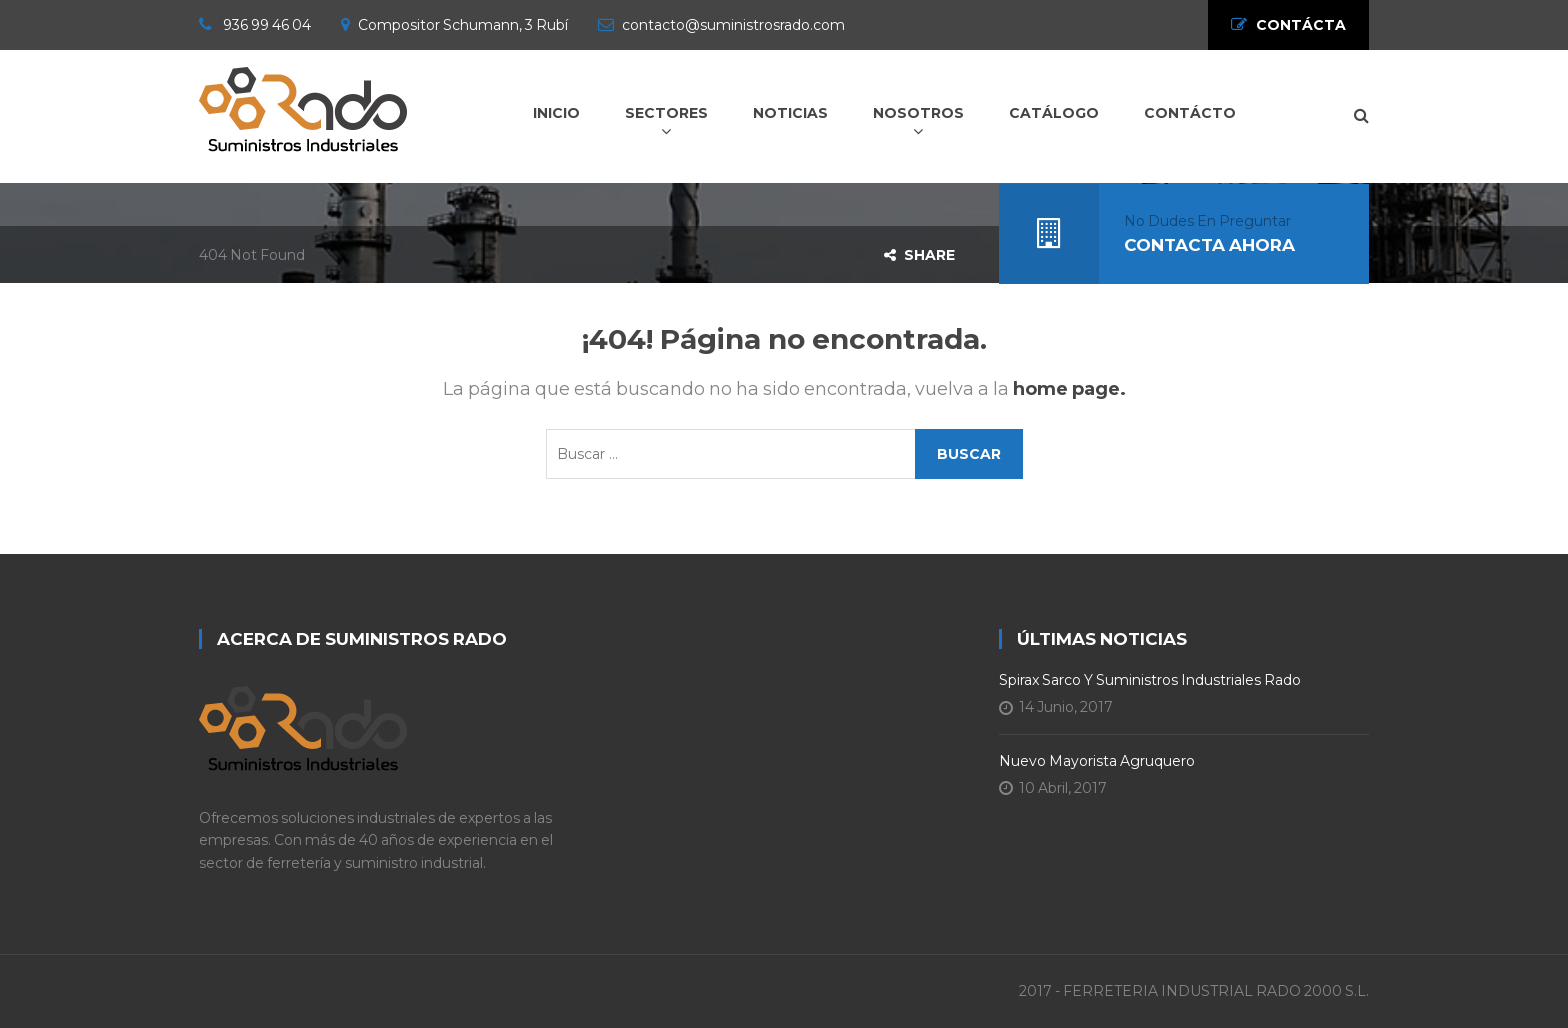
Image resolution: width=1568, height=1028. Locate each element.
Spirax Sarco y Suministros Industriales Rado (1150, 680)
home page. (1069, 389)
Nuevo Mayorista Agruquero (1097, 761)
